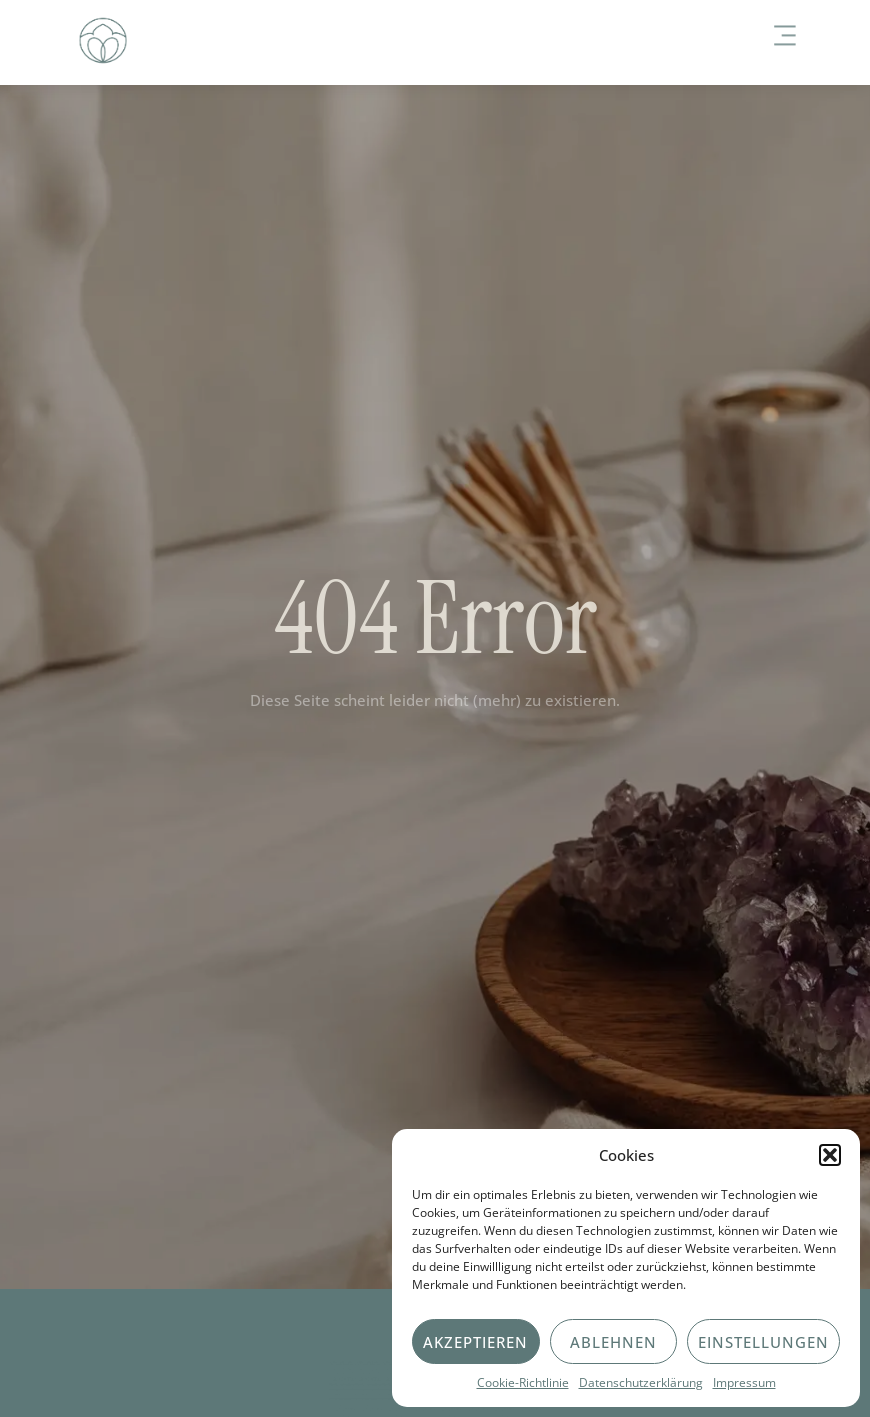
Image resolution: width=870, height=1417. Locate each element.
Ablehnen (613, 1342)
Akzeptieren (475, 1342)
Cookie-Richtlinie (523, 1382)
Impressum (744, 1382)
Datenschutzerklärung (641, 1382)
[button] (830, 1155)
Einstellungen (763, 1342)
